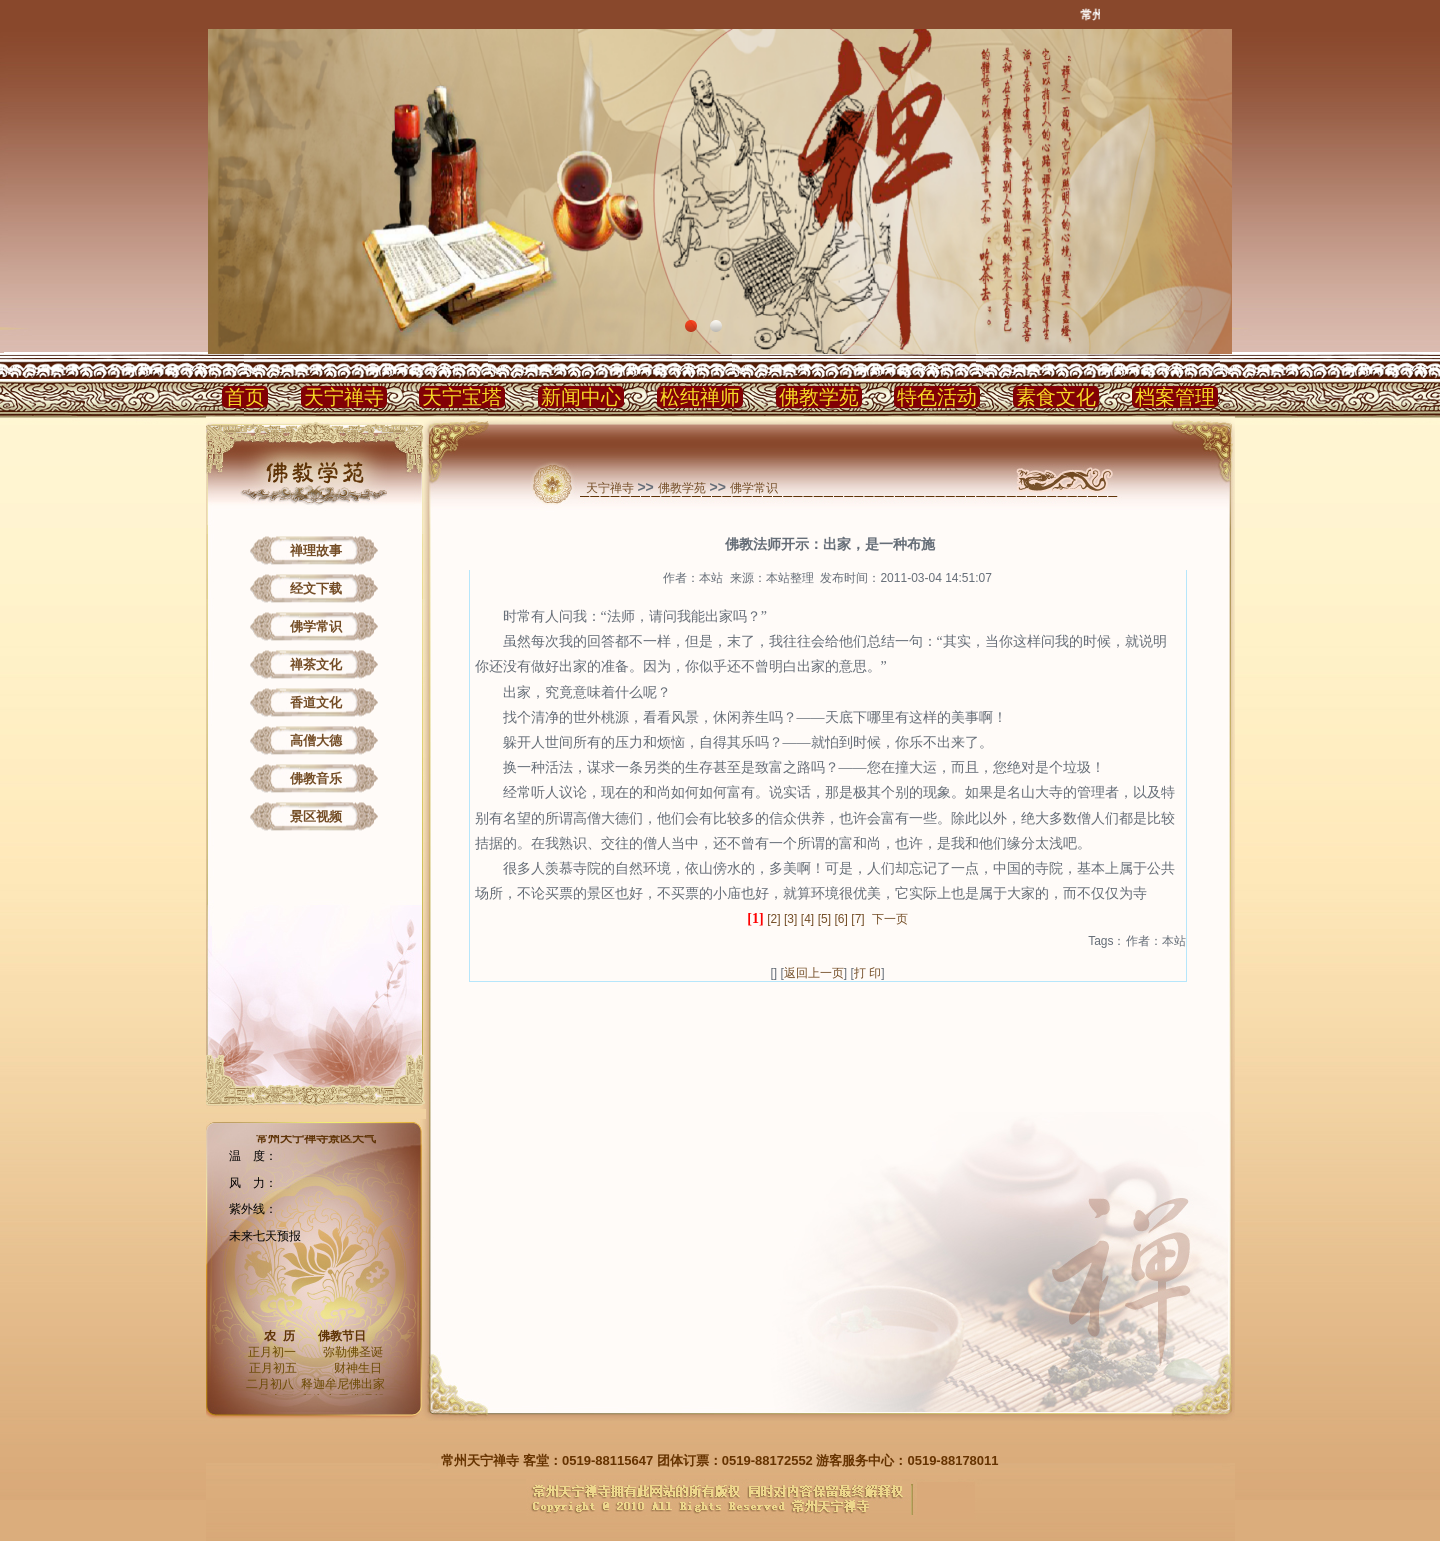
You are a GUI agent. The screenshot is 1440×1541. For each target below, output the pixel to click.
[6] (841, 919)
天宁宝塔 (462, 397)
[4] (807, 919)
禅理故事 (316, 550)
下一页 (890, 919)
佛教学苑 (819, 397)
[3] (790, 919)
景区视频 (316, 816)
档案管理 (1175, 397)
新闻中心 (581, 397)
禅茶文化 (316, 664)
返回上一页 (814, 973)
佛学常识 (316, 626)
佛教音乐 (316, 778)
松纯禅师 (700, 397)
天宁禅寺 (344, 397)
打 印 (867, 973)
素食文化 (1056, 397)
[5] (824, 919)
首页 (245, 397)
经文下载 (316, 588)
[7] (857, 919)
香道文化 (316, 702)
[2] (773, 919)
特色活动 (937, 397)
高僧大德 (316, 740)
